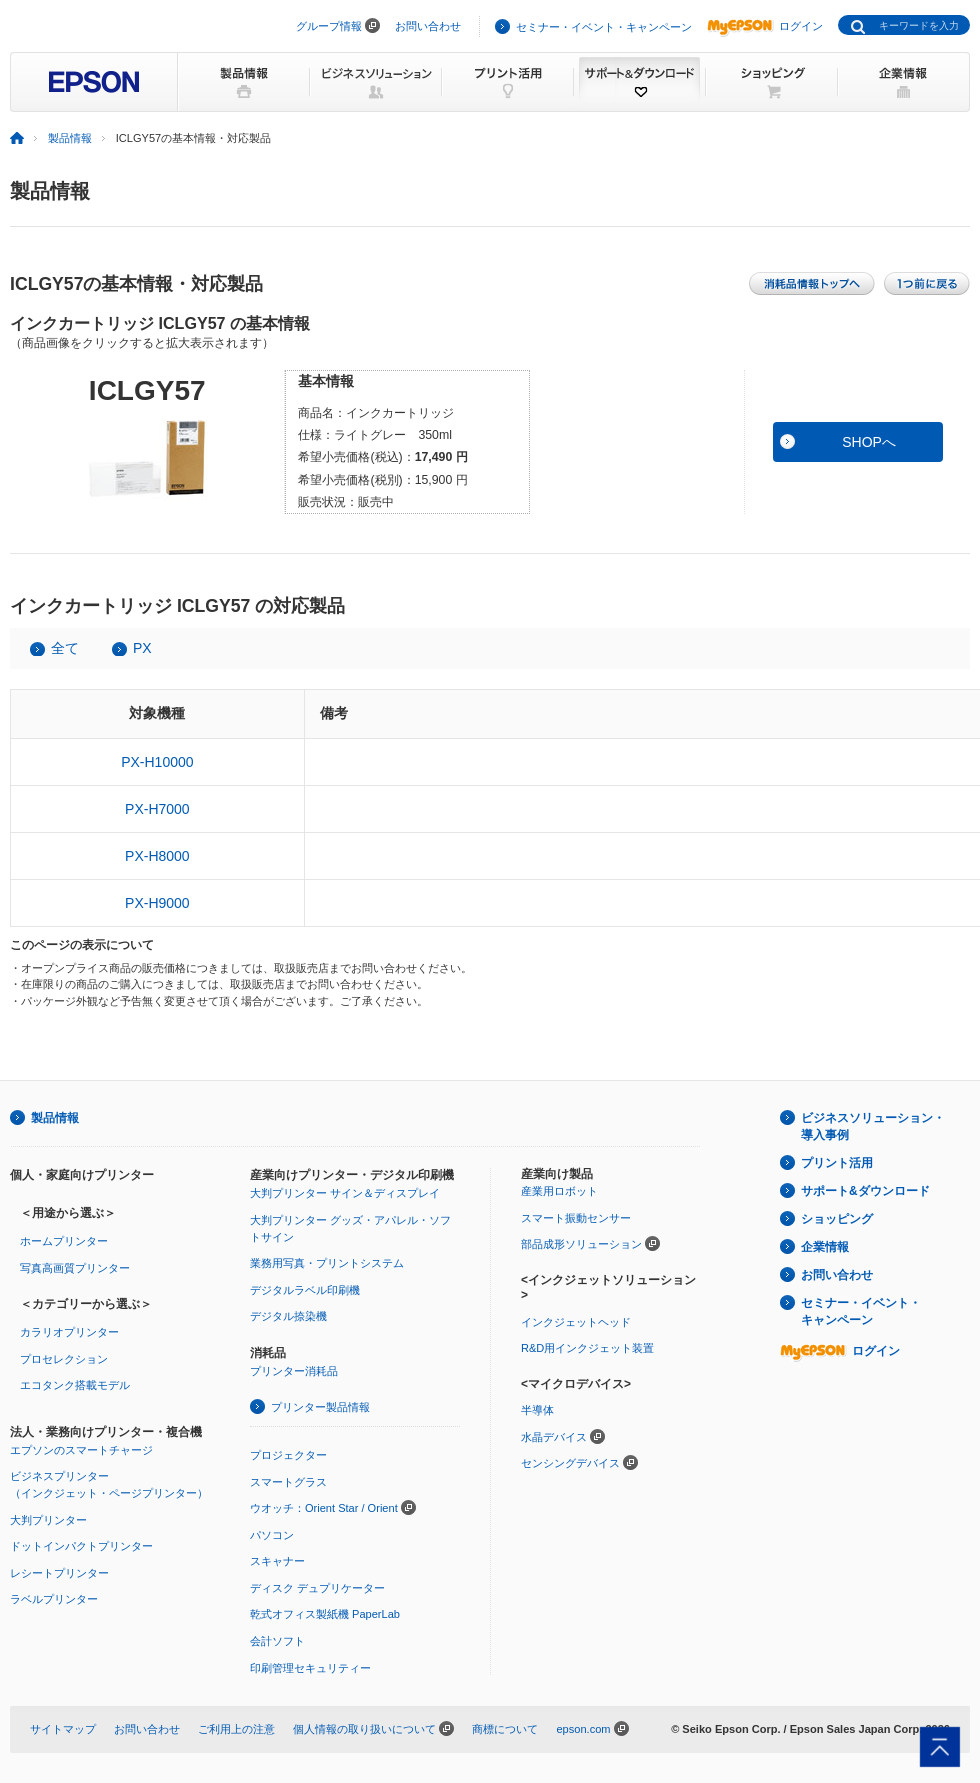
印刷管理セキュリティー (310, 1668)
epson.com (583, 1729)
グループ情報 (329, 26)
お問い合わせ (428, 26)
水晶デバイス (554, 1437)
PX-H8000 (157, 856)
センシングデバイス (570, 1463)
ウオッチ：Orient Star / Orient (324, 1508)
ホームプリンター (64, 1241)
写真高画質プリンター (75, 1268)
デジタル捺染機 (288, 1316)
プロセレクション (64, 1359)
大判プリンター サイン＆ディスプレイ (345, 1193)
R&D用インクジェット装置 (587, 1348)
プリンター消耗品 (294, 1371)
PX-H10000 (157, 762)
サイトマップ (63, 1729)
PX (142, 648)
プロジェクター (288, 1455)
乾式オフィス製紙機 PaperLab (325, 1614)
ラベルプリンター (54, 1599)
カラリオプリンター (69, 1332)
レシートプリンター (59, 1573)
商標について (505, 1729)
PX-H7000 (157, 809)
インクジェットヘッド (576, 1322)
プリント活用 (837, 1163)
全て (65, 648)
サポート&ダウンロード (865, 1191)
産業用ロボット (559, 1191)
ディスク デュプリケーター (317, 1588)
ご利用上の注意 (236, 1729)
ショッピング (837, 1219)
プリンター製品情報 (320, 1407)
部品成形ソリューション (581, 1244)
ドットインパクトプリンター (81, 1546)
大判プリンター (48, 1520)
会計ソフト (277, 1641)
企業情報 (825, 1247)
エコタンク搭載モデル (75, 1385)
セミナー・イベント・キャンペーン (604, 27)
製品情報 (70, 138)
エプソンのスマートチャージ (81, 1450)
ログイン (765, 26)
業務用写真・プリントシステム (327, 1263)
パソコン (272, 1535)
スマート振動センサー (576, 1218)
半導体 (537, 1410)
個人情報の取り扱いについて (364, 1729)
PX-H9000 (157, 903)
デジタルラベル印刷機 (305, 1290)
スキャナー (277, 1561)
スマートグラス (288, 1482)
